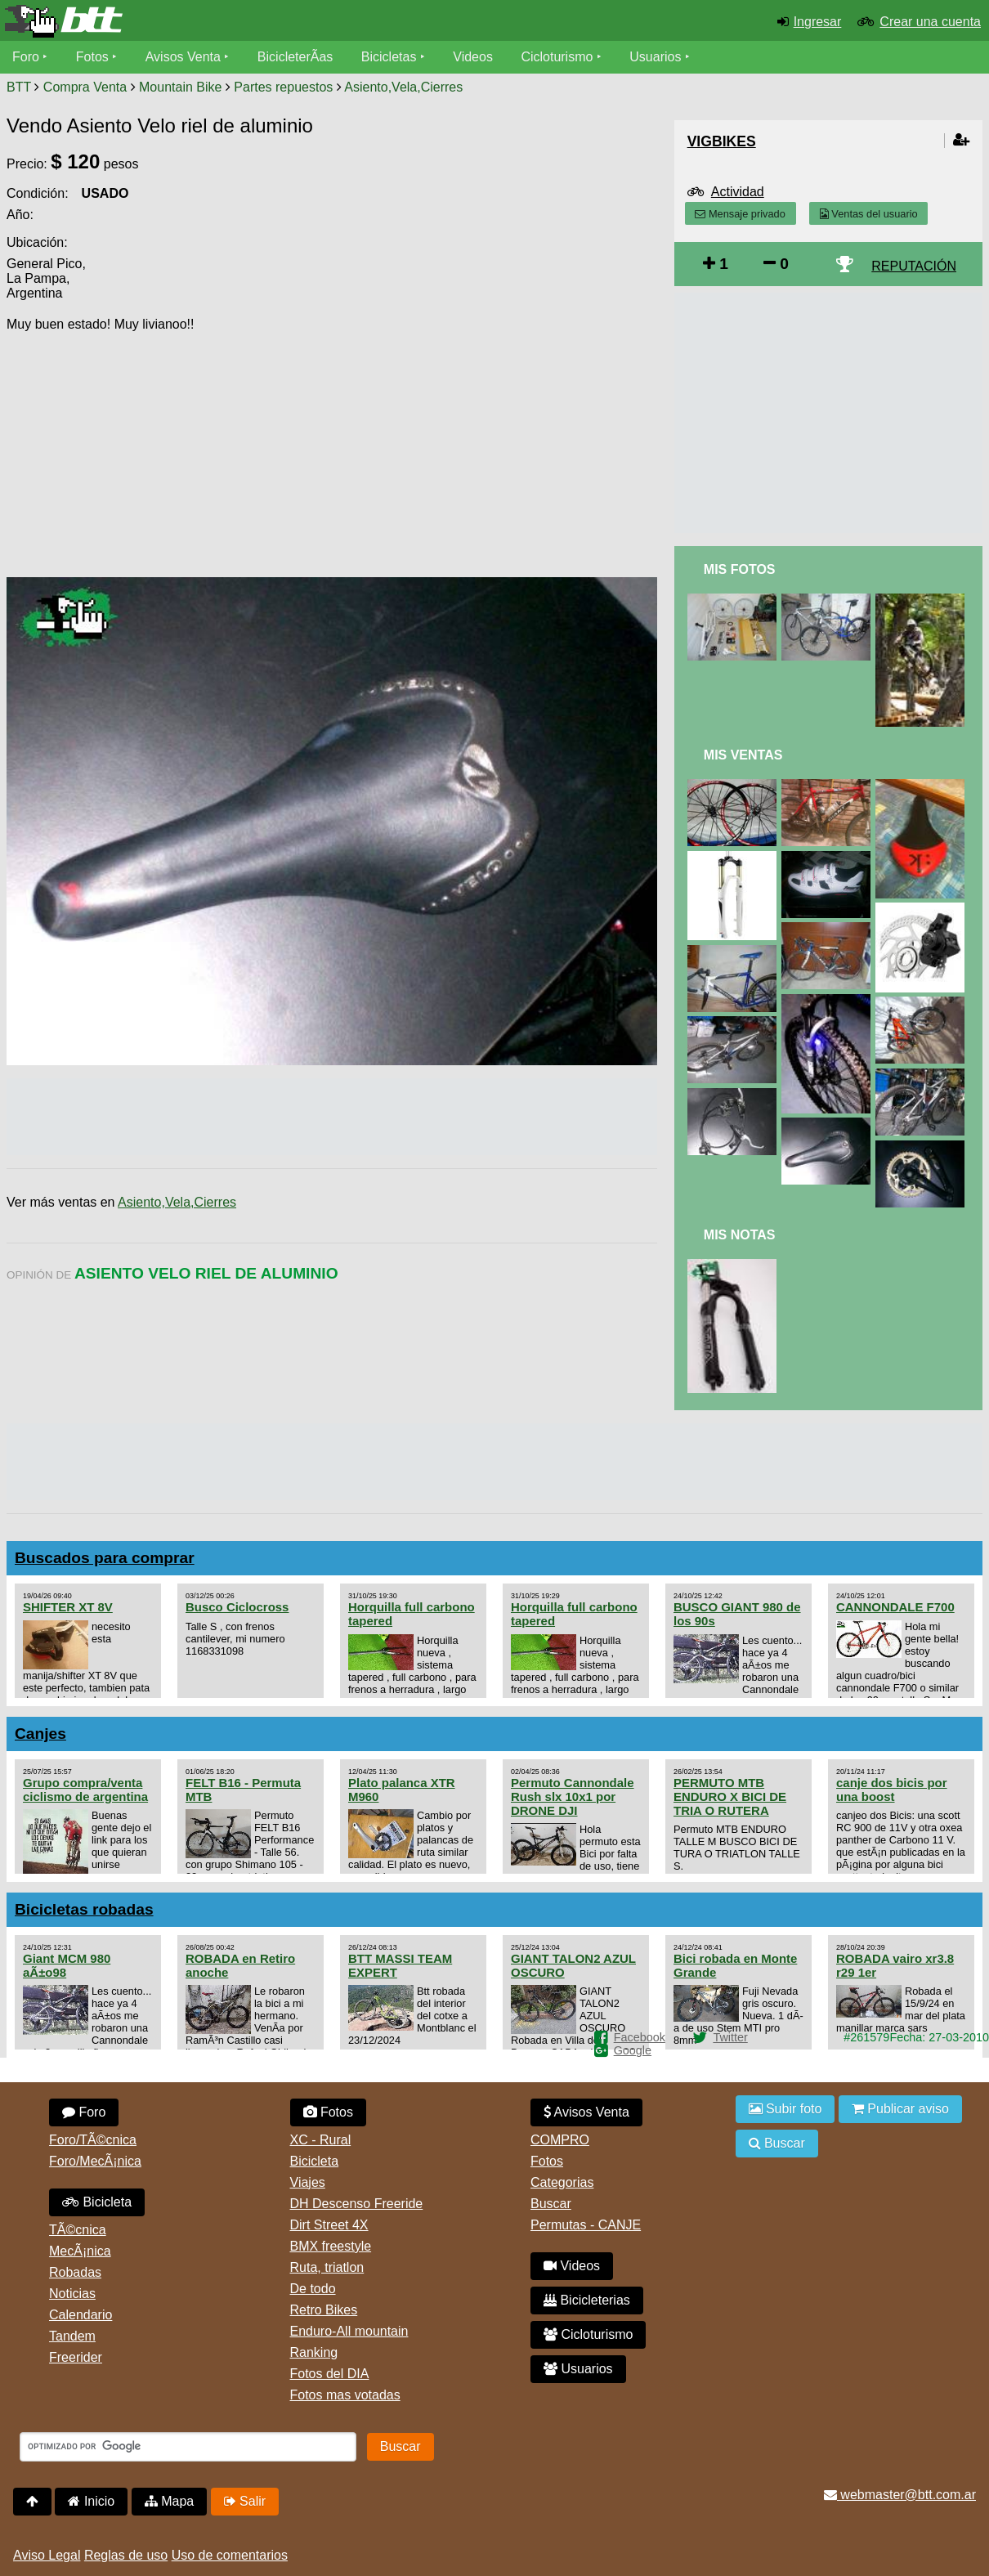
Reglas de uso (126, 2555)
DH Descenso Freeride (356, 2204)
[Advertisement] (518, 442)
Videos (473, 57)
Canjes (40, 1733)
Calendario (80, 2315)
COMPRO (559, 2140)
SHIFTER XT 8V (68, 1607)
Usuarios (655, 57)
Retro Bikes (324, 2310)
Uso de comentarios (230, 2555)
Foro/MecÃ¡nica (95, 2161)
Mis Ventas (743, 755)
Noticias (72, 2293)
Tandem (72, 2336)
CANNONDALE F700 (895, 1607)
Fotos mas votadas (345, 2395)
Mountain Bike (180, 87)
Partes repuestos (283, 87)
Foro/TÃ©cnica (92, 2140)
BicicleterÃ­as (295, 57)
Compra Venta (85, 87)
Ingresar (818, 22)
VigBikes (721, 141)
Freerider (75, 2357)
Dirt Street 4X (329, 2225)
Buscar (550, 2204)
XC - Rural (320, 2140)
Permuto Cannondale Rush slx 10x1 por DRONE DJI (572, 1796)
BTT (19, 87)
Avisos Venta (183, 57)
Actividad (737, 192)
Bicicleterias (587, 2300)
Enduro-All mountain (349, 2331)
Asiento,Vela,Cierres (403, 87)
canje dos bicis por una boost (891, 1789)
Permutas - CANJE (585, 2225)
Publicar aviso (900, 2109)
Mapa (169, 2501)
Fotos (92, 57)
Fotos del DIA (329, 2374)
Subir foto (785, 2109)
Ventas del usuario (869, 214)
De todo (313, 2289)
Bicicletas (390, 57)
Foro (25, 57)
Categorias (561, 2182)
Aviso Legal (46, 2555)
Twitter (730, 2037)
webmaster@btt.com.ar (900, 2495)
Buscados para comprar (105, 1557)
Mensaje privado (740, 214)
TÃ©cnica (77, 2230)
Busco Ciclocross (237, 1607)
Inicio (91, 2501)
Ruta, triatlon (327, 2267)
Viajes (307, 2182)
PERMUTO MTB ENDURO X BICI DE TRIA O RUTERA (730, 1796)
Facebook (639, 2037)
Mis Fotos (740, 569)
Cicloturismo (557, 57)
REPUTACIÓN (913, 266)
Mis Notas (740, 1235)
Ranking (314, 2352)
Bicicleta (97, 2202)
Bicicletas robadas (84, 1909)
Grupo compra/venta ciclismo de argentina (85, 1789)
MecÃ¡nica (80, 2251)
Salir (245, 2501)
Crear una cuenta (930, 22)
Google (632, 2050)
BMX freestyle (331, 2246)
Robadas (75, 2272)
